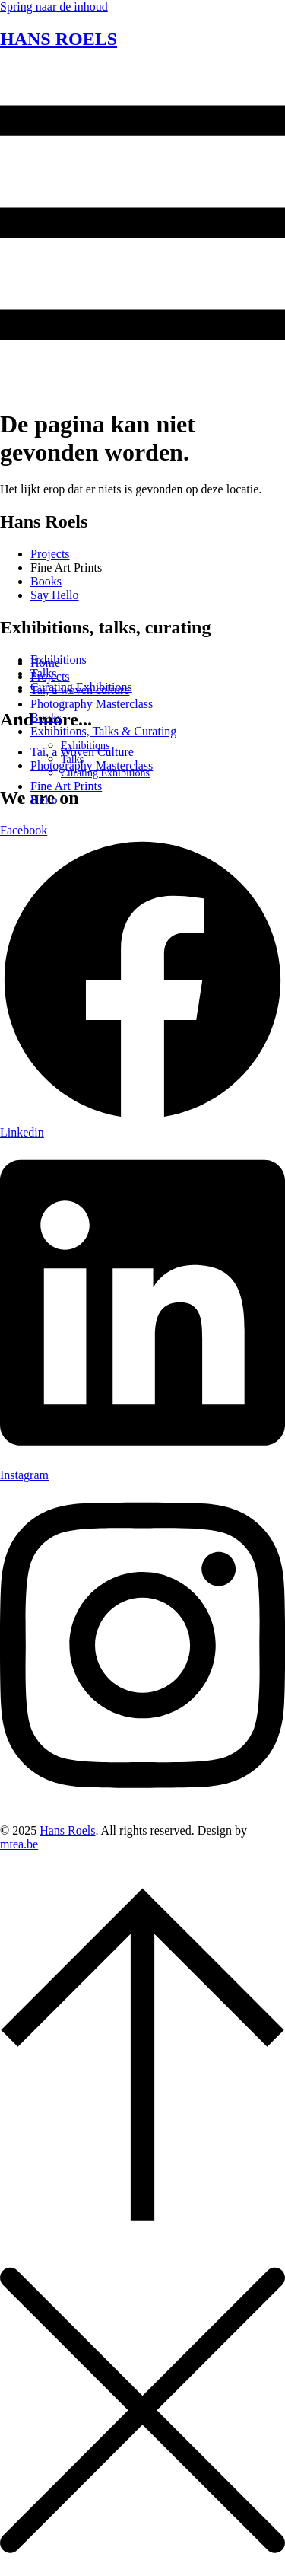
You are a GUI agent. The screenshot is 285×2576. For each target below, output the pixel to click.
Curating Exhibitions (105, 773)
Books (46, 717)
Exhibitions (85, 745)
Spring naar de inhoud (54, 6)
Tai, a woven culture (79, 690)
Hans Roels (67, 1830)
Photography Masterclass (91, 703)
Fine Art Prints (66, 785)
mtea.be (19, 1844)
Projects (50, 676)
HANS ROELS (58, 39)
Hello (44, 799)
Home (45, 662)
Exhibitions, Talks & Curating (103, 731)
